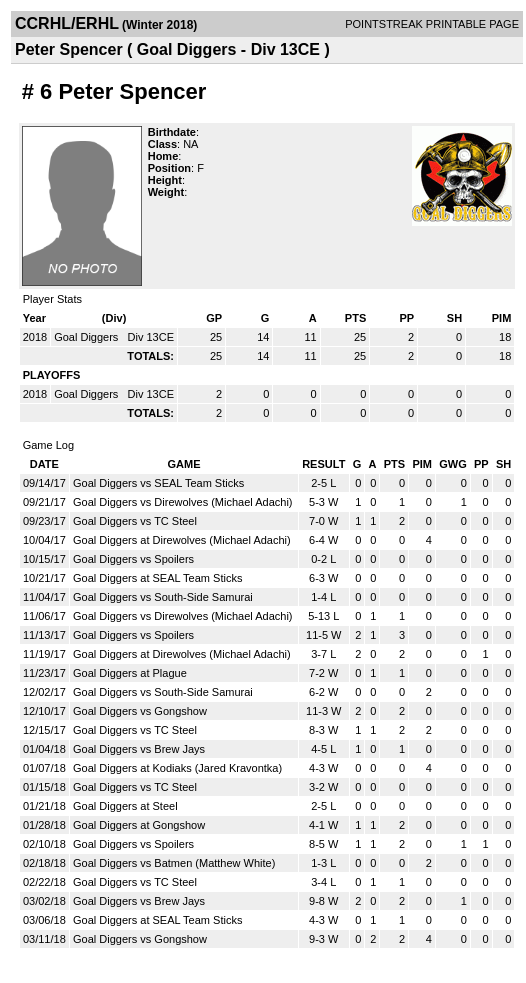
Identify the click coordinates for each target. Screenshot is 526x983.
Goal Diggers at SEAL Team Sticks (157, 578)
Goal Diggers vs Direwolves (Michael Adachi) (182, 502)
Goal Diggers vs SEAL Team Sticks (158, 483)
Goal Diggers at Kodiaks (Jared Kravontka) (177, 768)
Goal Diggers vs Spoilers (133, 559)
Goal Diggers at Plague (130, 673)
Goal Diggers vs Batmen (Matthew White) (174, 863)
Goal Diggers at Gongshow (139, 825)
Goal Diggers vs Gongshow (140, 711)
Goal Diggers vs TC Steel (135, 521)
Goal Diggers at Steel (125, 806)
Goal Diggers (87, 337)
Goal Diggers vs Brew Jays (139, 749)
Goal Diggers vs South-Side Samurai (163, 597)
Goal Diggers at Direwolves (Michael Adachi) (182, 540)
